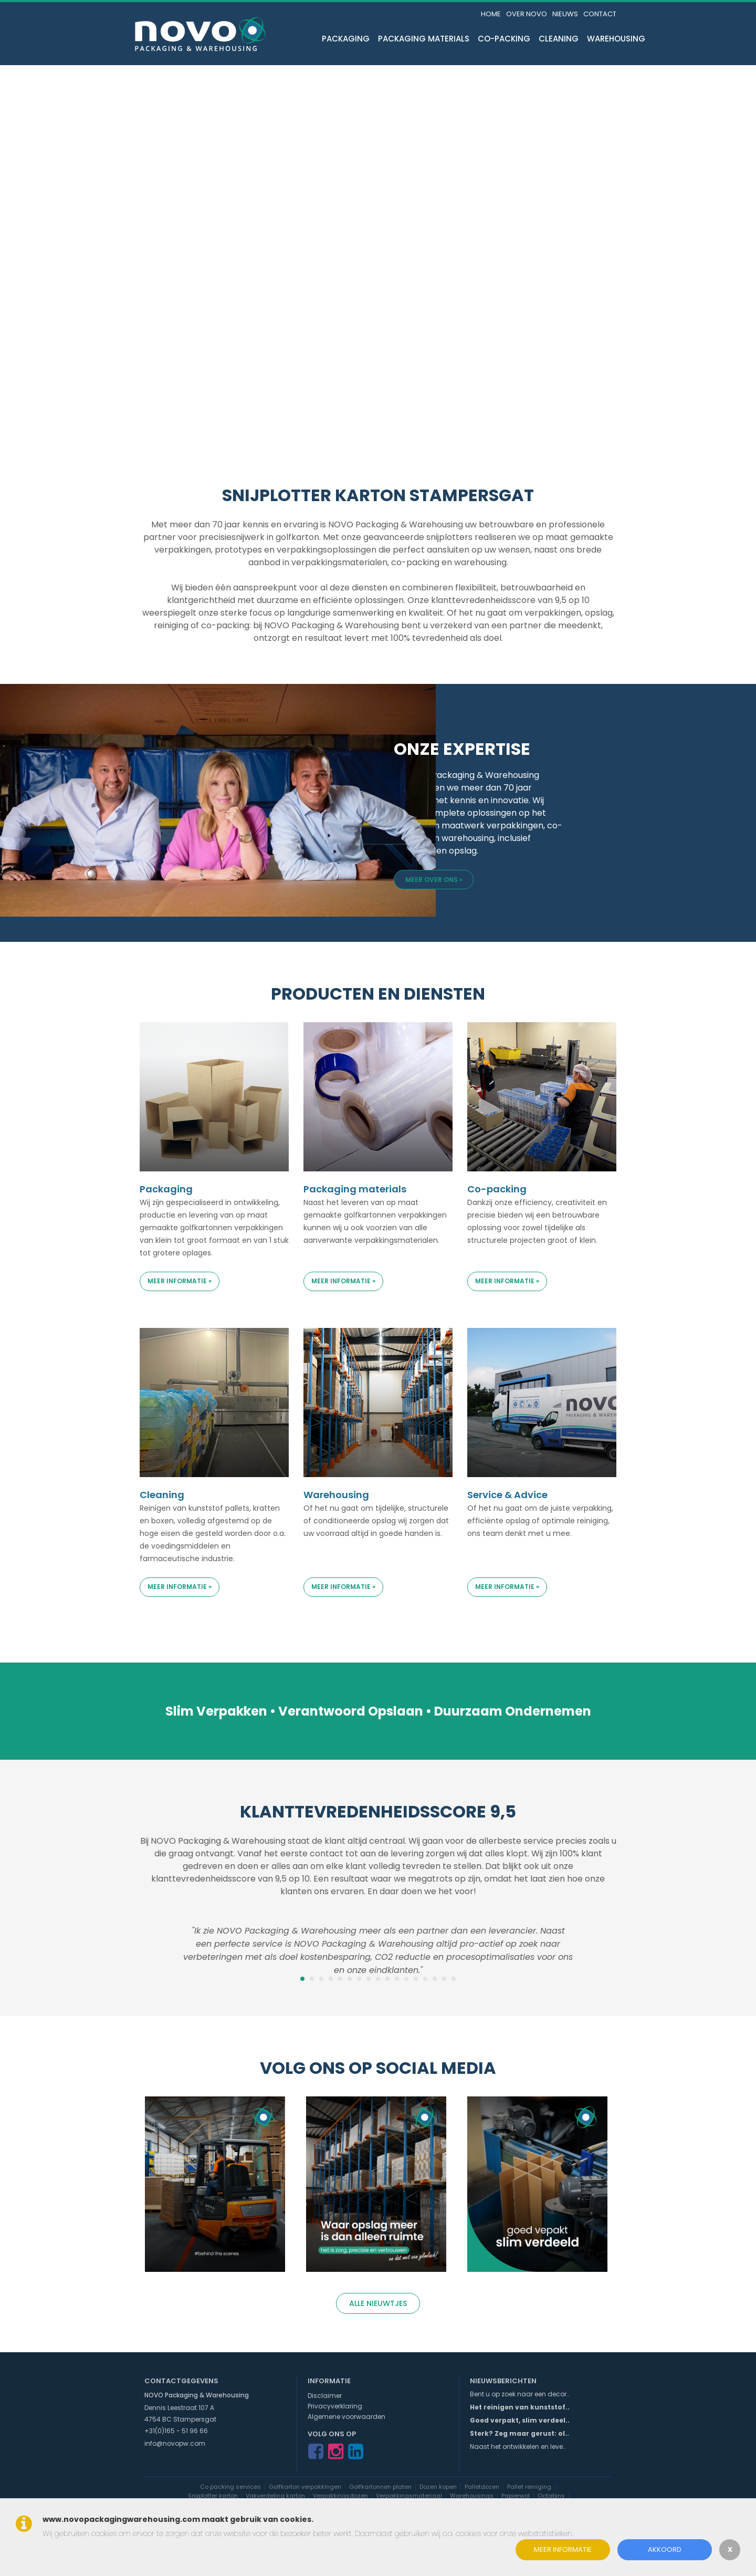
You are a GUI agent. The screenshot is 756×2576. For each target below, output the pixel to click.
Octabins (551, 2495)
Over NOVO (526, 14)
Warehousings (472, 2495)
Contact (599, 14)
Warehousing (616, 38)
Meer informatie (563, 2549)
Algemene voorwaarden (346, 2416)
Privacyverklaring (335, 2406)
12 (406, 1979)
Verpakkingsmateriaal (409, 2495)
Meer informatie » (180, 1280)
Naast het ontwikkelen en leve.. (518, 2446)
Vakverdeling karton (275, 2495)
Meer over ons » (434, 879)
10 (387, 1979)
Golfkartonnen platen (380, 2486)
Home (491, 14)
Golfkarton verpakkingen (305, 2486)
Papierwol (515, 2495)
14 (425, 1979)
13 (416, 1979)
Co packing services (230, 2486)
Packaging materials (423, 38)
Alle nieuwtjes (378, 2303)
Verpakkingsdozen (340, 2495)
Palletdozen (482, 2486)
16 (444, 1979)
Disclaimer (325, 2395)
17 (454, 1979)
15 (435, 1979)
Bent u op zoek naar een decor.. (520, 2394)
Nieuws (565, 14)
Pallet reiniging (529, 2486)
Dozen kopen (438, 2486)
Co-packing (504, 38)
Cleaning (559, 38)
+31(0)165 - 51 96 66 (176, 2430)
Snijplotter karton (213, 2495)
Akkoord (664, 2549)
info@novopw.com (174, 2443)
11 (397, 1979)
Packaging (346, 38)
